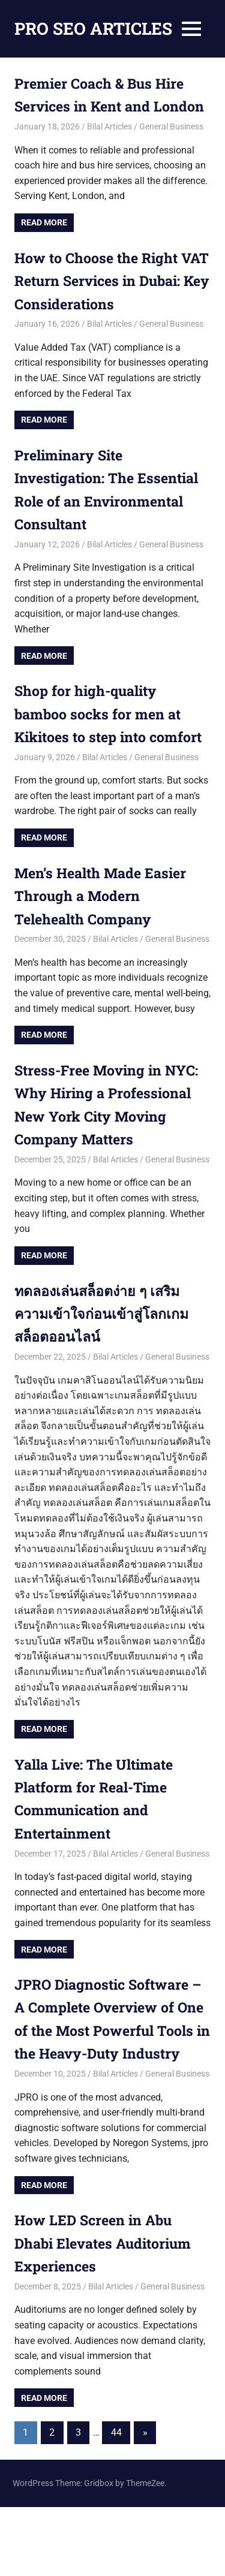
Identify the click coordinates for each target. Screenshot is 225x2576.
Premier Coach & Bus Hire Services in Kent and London (102, 106)
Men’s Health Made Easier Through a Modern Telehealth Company (104, 942)
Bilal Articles (109, 150)
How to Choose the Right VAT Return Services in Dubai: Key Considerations (105, 303)
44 (116, 2502)
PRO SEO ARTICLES (93, 28)
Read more (44, 246)
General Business (171, 150)
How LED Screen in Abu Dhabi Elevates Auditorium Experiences (107, 2312)
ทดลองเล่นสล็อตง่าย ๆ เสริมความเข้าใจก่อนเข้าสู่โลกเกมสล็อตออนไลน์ (104, 1359)
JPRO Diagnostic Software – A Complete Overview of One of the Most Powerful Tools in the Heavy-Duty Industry (112, 2076)
